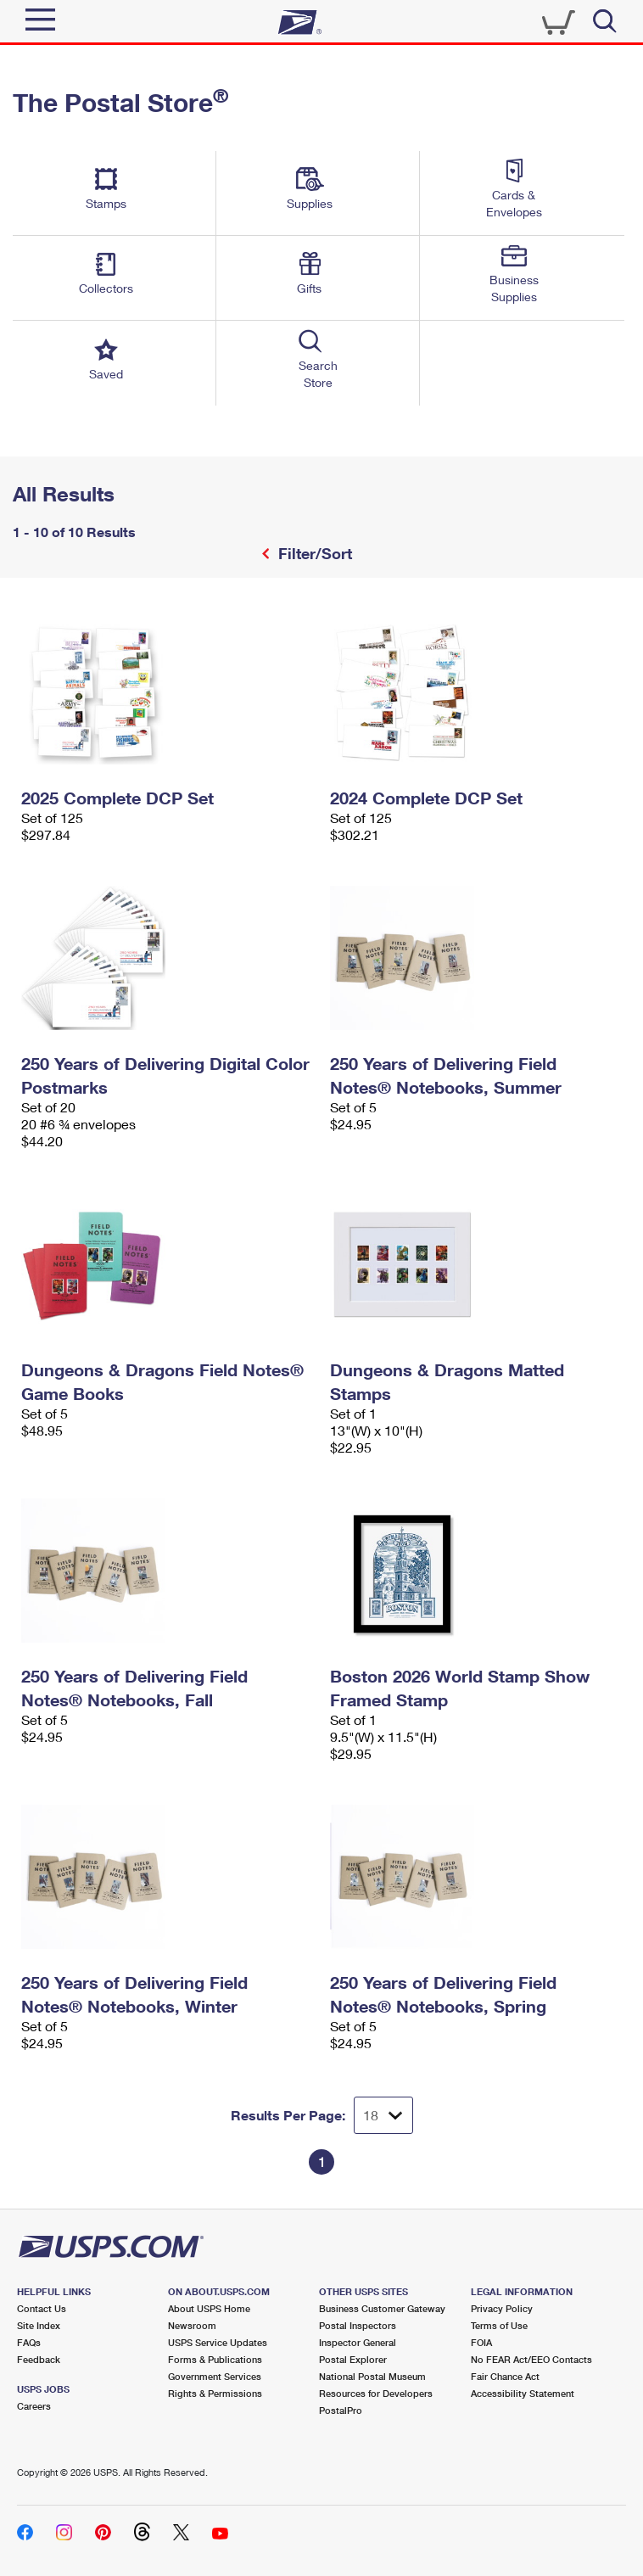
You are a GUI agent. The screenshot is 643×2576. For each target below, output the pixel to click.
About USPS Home (209, 2308)
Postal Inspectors (357, 2325)
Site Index (38, 2325)
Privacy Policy (502, 2308)
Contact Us (41, 2308)
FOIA (481, 2342)
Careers (34, 2405)
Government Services (214, 2376)
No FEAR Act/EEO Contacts (531, 2359)
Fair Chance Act (505, 2376)
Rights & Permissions (215, 2393)
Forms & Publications (215, 2359)
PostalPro (340, 2410)
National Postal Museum (372, 2376)
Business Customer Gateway (382, 2308)
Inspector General (357, 2342)
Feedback (38, 2359)
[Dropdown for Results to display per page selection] (383, 2115)
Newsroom (192, 2325)
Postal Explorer (353, 2359)
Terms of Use (499, 2325)
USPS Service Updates (217, 2342)
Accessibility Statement (522, 2393)
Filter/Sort (313, 553)
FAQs (29, 2342)
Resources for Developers (376, 2393)
